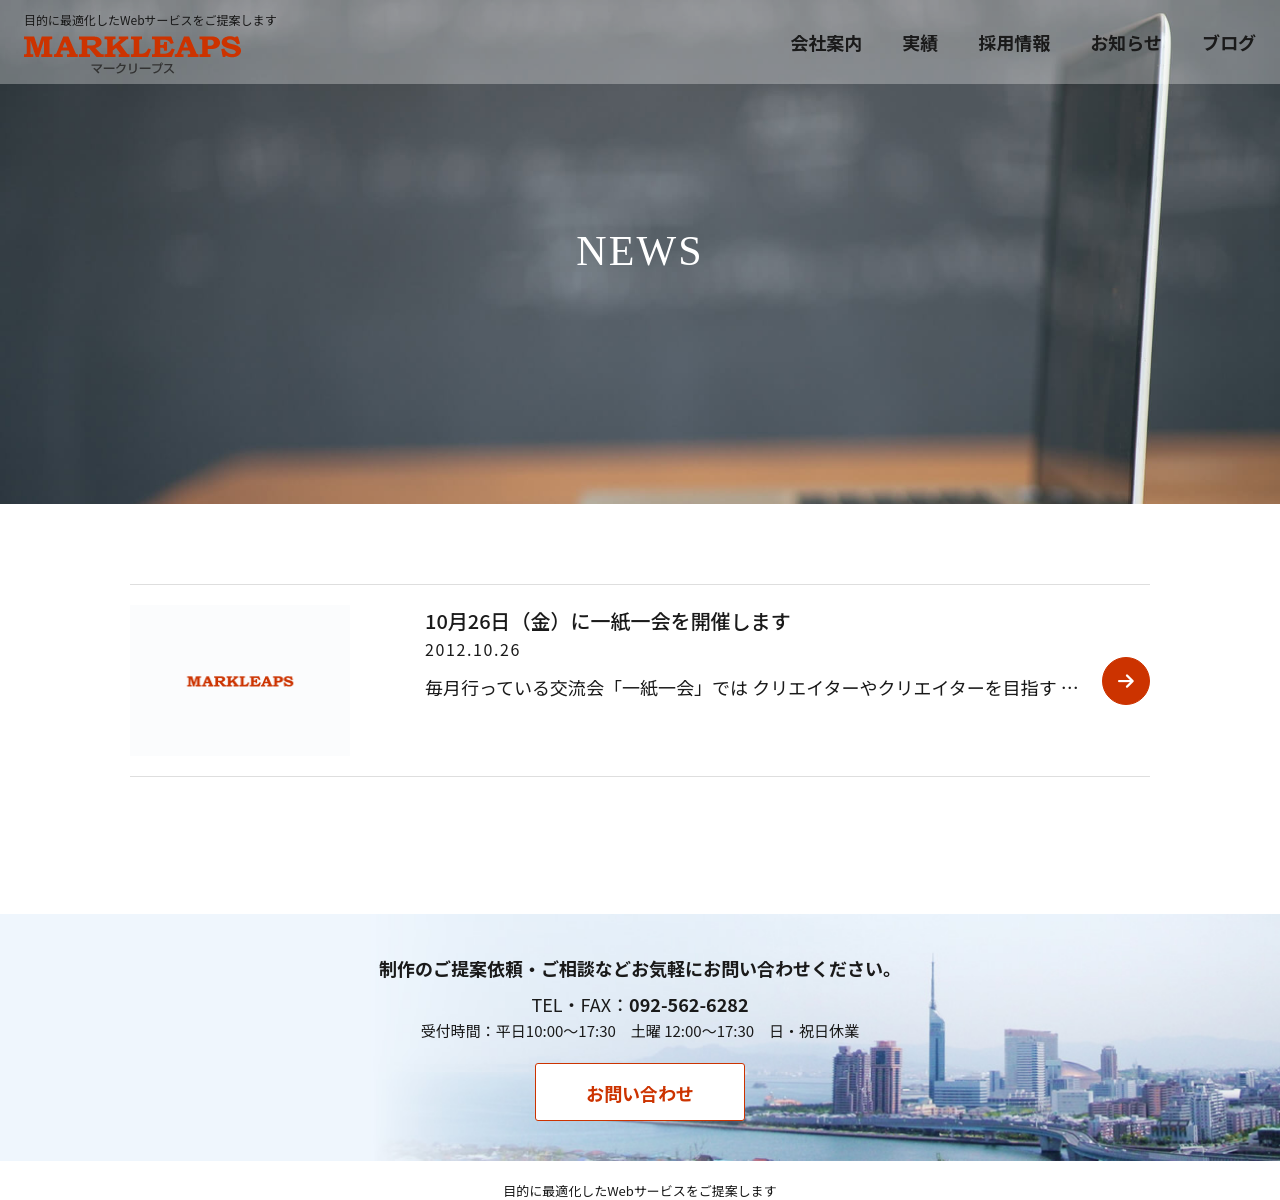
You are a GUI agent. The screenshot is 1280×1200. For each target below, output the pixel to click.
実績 (920, 42)
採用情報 (1014, 42)
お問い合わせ (640, 1093)
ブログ (1229, 42)
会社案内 (826, 42)
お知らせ (1126, 42)
